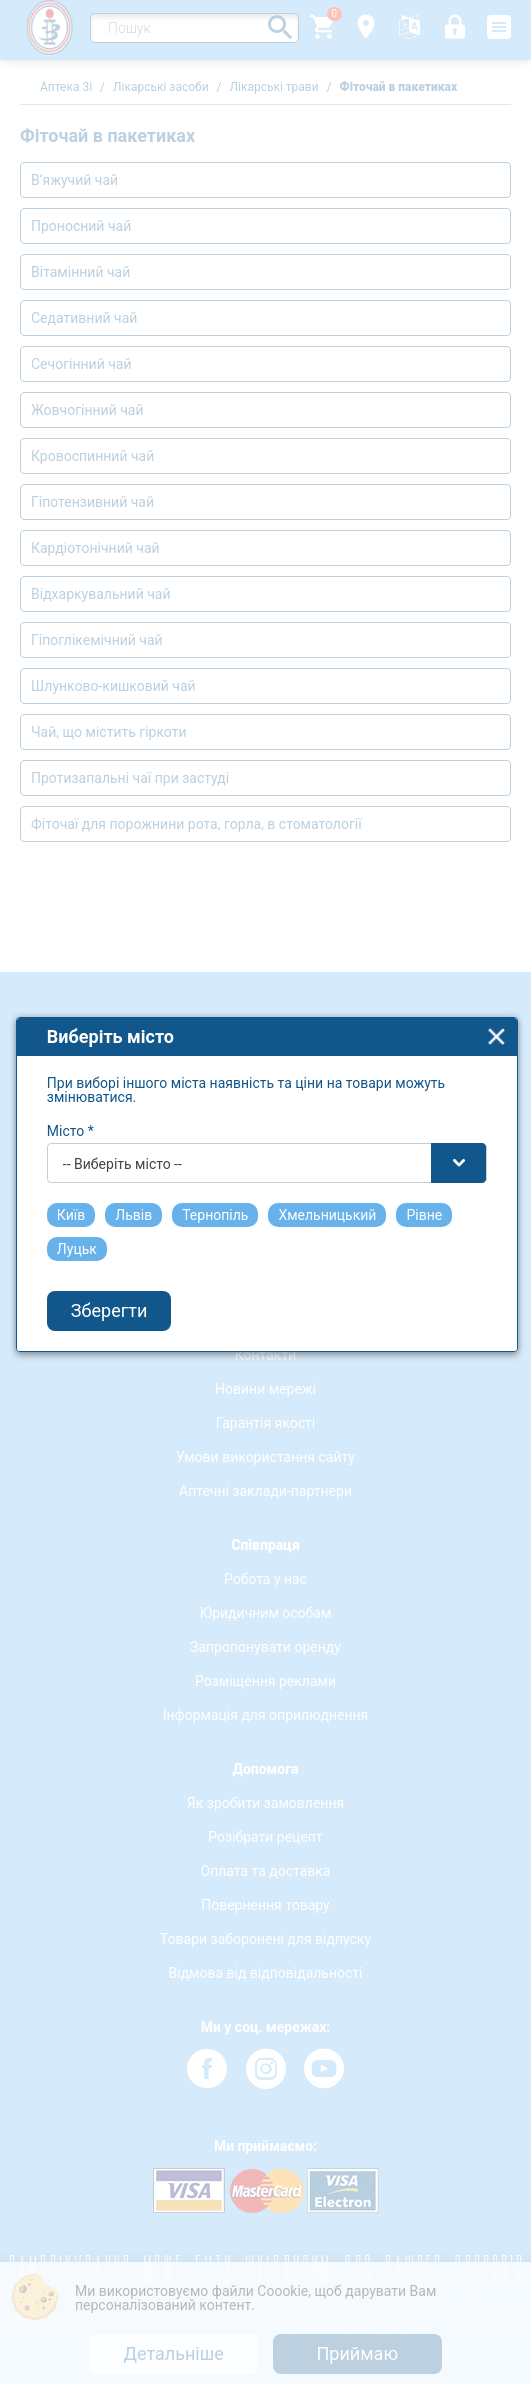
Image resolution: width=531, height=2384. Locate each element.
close (496, 1012)
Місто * (70, 1107)
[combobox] (267, 1139)
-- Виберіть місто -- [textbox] (122, 1140)
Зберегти (109, 1287)
